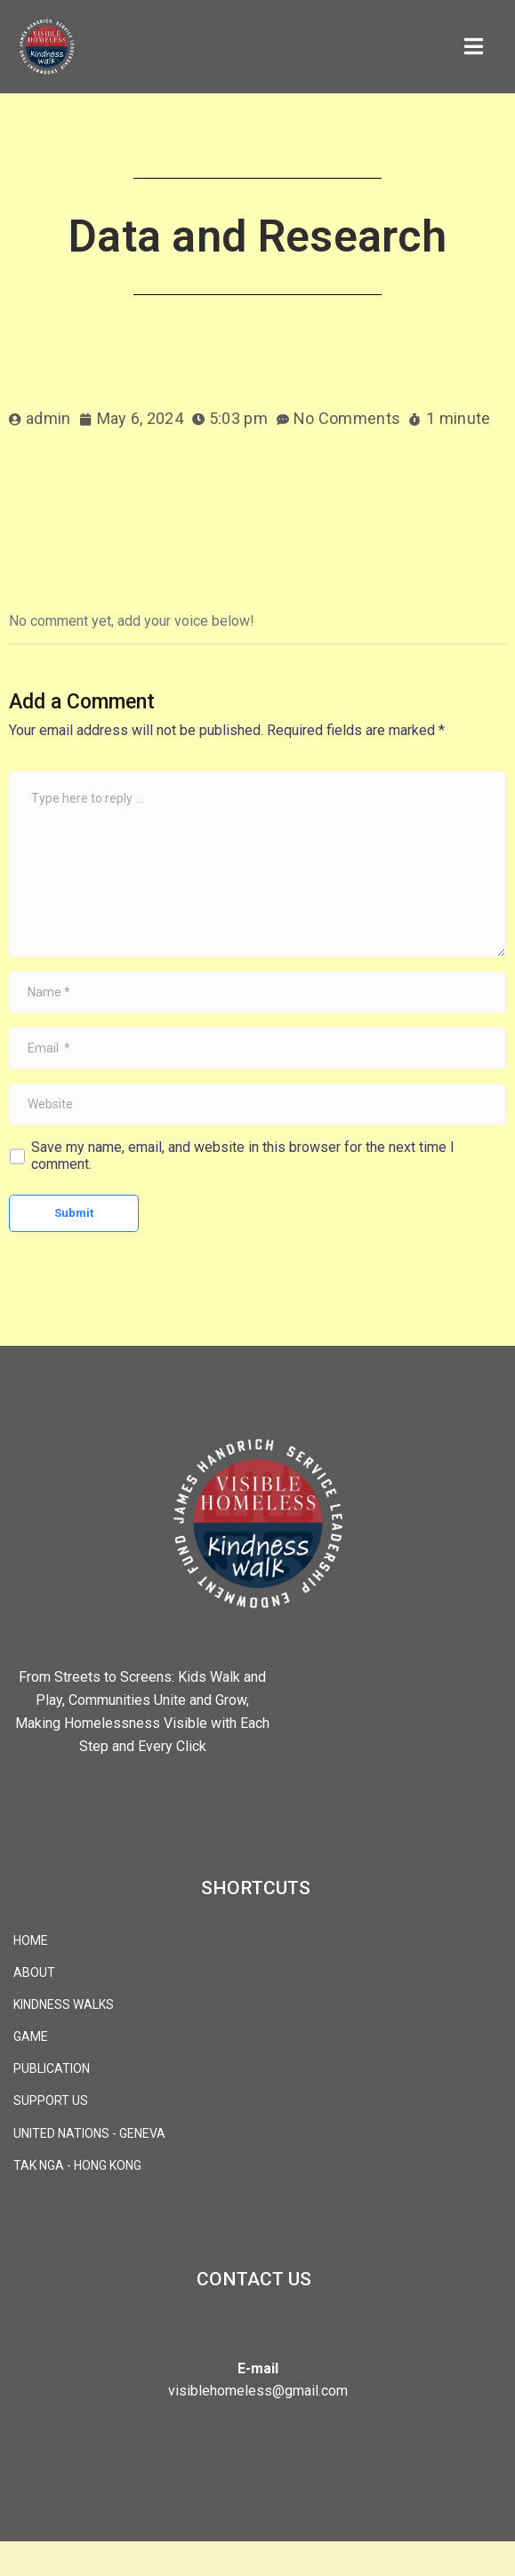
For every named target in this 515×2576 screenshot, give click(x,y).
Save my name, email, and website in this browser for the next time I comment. (243, 1156)
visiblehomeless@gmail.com (258, 2390)
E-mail (257, 2368)
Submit (73, 1213)
